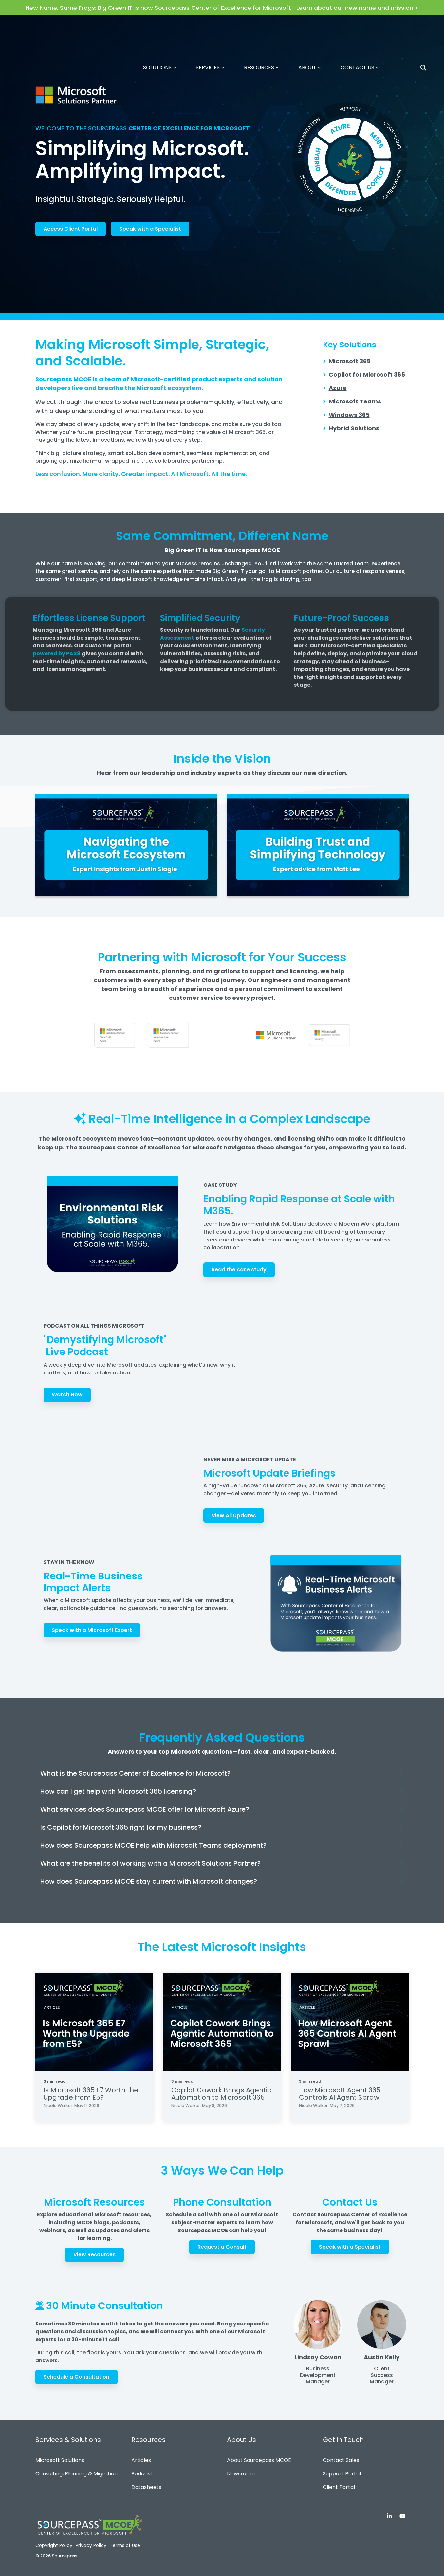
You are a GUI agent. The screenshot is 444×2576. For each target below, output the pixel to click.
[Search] (423, 29)
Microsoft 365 (350, 361)
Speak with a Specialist (150, 229)
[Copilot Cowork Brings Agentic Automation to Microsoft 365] (222, 2022)
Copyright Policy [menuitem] (53, 2545)
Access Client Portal (71, 229)
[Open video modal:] (126, 845)
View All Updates (234, 1515)
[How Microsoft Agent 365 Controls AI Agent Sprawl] (350, 2022)
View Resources (94, 2254)
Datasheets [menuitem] (146, 2487)
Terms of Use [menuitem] (125, 2545)
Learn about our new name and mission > (357, 8)
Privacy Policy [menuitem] (91, 2545)
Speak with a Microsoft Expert (92, 1630)
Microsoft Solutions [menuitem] (59, 2460)
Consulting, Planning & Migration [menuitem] (76, 2473)
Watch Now (67, 1394)
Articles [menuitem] (141, 2460)
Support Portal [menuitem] (342, 2473)
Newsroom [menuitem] (241, 2473)
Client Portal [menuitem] (339, 2487)
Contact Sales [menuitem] (341, 2460)
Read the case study (239, 1269)
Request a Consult (222, 2246)
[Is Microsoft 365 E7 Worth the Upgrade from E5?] (94, 2022)
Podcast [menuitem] (142, 2473)
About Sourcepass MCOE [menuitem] (259, 2460)
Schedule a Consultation (76, 2376)
